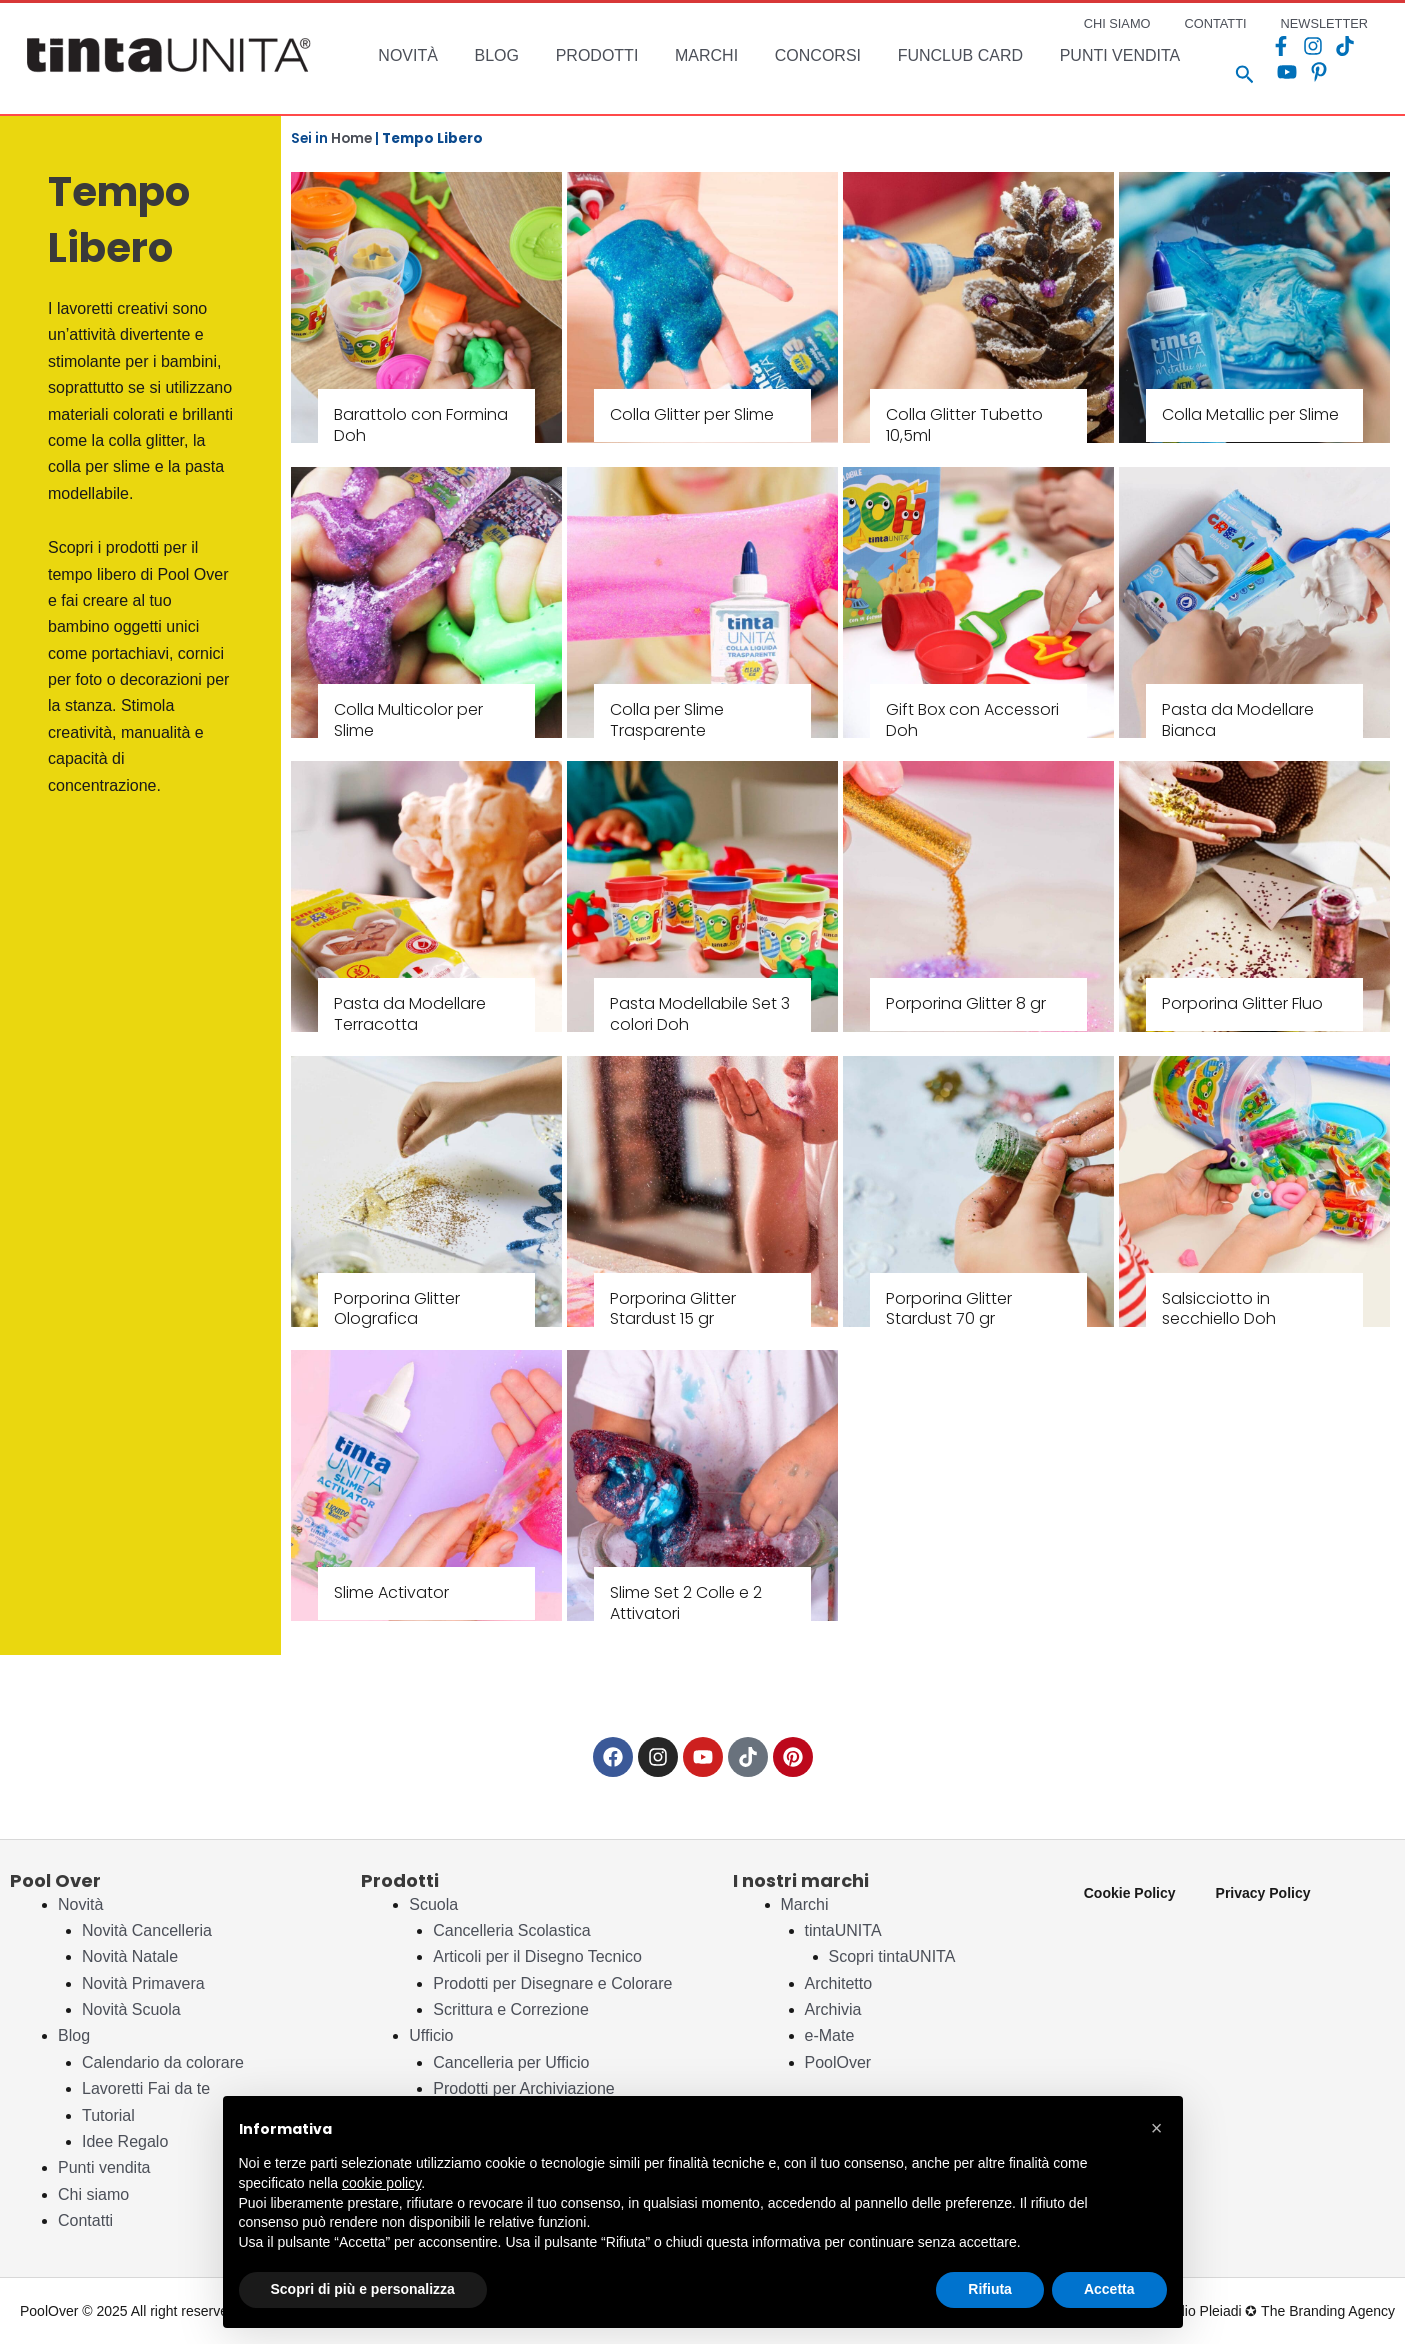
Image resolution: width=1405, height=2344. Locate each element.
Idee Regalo (125, 2141)
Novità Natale (130, 1956)
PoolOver (838, 2062)
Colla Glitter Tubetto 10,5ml (964, 425)
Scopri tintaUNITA (892, 1956)
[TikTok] (1312, 46)
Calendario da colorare (163, 2062)
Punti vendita (104, 2167)
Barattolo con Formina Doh (421, 425)
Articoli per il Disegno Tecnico (537, 1956)
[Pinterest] (1254, 72)
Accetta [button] (1109, 2289)
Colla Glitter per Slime (692, 414)
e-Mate (830, 2035)
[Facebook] (1248, 46)
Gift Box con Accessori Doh (972, 720)
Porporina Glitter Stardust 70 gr (949, 1309)
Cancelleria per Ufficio (511, 2062)
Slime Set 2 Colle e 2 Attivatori (686, 1603)
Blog (74, 2035)
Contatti (85, 2220)
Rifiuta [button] (990, 2289)
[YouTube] (1344, 46)
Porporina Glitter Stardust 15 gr (673, 1309)
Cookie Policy (1130, 1893)
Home (351, 138)
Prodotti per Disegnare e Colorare (552, 1983)
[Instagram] (1280, 46)
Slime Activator (391, 1592)
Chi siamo (93, 2194)
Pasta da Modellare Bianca (1238, 720)
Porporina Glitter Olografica (397, 1309)
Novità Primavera (143, 1983)
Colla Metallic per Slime (1250, 414)
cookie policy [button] (381, 2183)
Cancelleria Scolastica (511, 1930)
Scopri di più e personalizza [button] (363, 2289)
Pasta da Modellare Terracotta (410, 1014)
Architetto (839, 1983)
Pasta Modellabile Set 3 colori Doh (700, 1014)
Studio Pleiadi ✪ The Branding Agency (1275, 2311)
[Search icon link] (1212, 77)
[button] (1157, 2128)
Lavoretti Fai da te (146, 2088)
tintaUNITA (843, 1930)
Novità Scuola (131, 2009)
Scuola (433, 1904)
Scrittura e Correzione (511, 2009)
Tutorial (108, 2115)
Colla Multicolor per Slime (408, 720)
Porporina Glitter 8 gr (966, 1003)
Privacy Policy (1263, 1893)
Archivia (833, 2009)
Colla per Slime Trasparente (667, 720)
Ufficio (431, 2035)
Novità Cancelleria (147, 1930)
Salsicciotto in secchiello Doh (1219, 1309)
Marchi (805, 1904)
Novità (80, 1904)
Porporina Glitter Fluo (1242, 1003)
